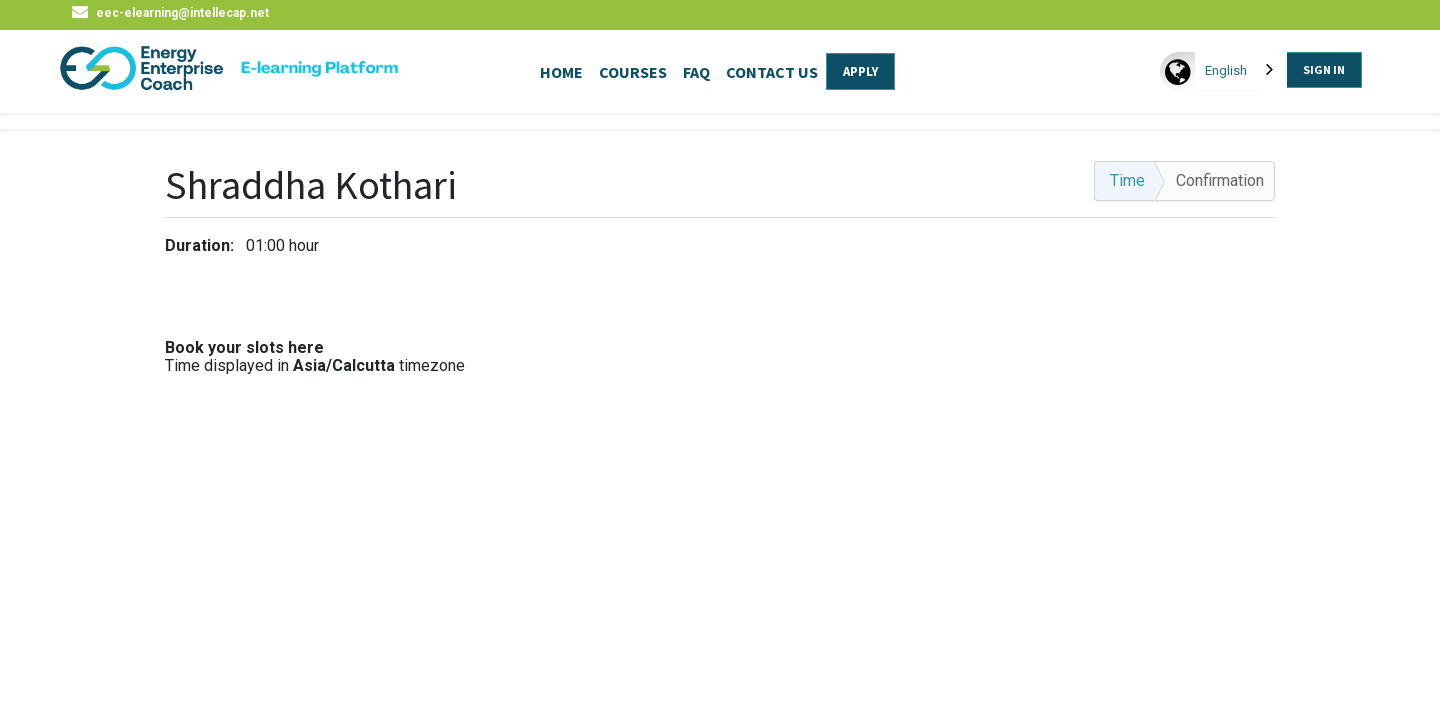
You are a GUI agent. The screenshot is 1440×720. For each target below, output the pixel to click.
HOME (561, 72)
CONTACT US (772, 72)
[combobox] (1241, 70)
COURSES (633, 72)
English (1226, 70)
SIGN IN (1324, 69)
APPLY (860, 71)
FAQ (696, 72)
